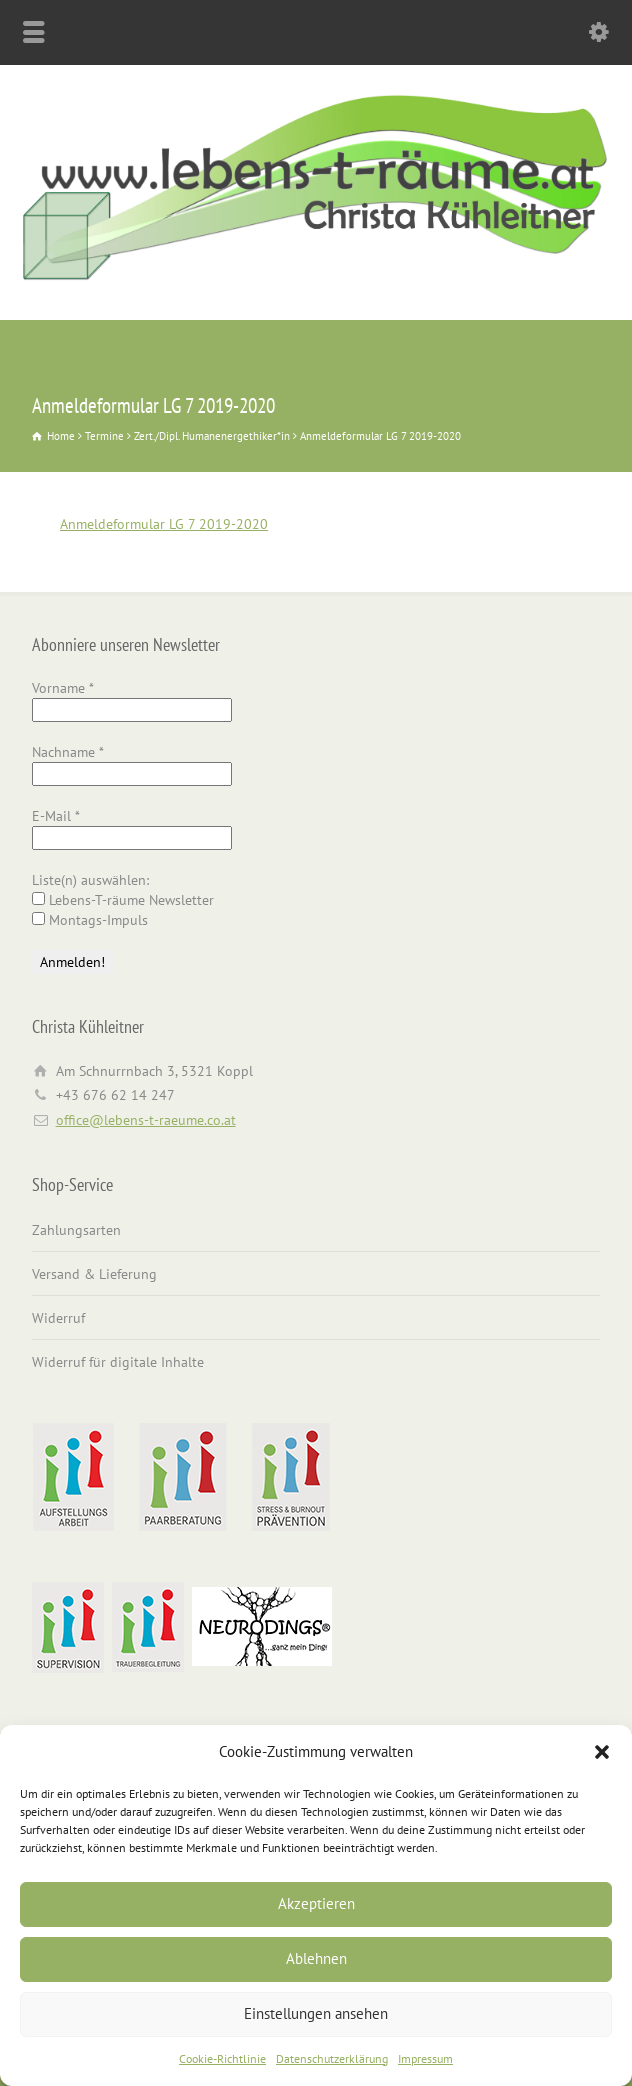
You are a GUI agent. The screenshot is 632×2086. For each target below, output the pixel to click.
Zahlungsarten (76, 1230)
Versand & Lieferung (94, 1274)
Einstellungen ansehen (316, 2013)
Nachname (68, 752)
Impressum (425, 2058)
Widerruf (58, 1318)
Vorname (63, 688)
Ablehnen (316, 1958)
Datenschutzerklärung (332, 2058)
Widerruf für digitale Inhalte (118, 1362)
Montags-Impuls (90, 920)
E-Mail (56, 816)
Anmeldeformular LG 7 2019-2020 (164, 524)
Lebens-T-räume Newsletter (123, 900)
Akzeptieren (316, 1903)
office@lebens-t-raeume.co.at (146, 1120)
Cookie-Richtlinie (222, 2058)
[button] (602, 1752)
